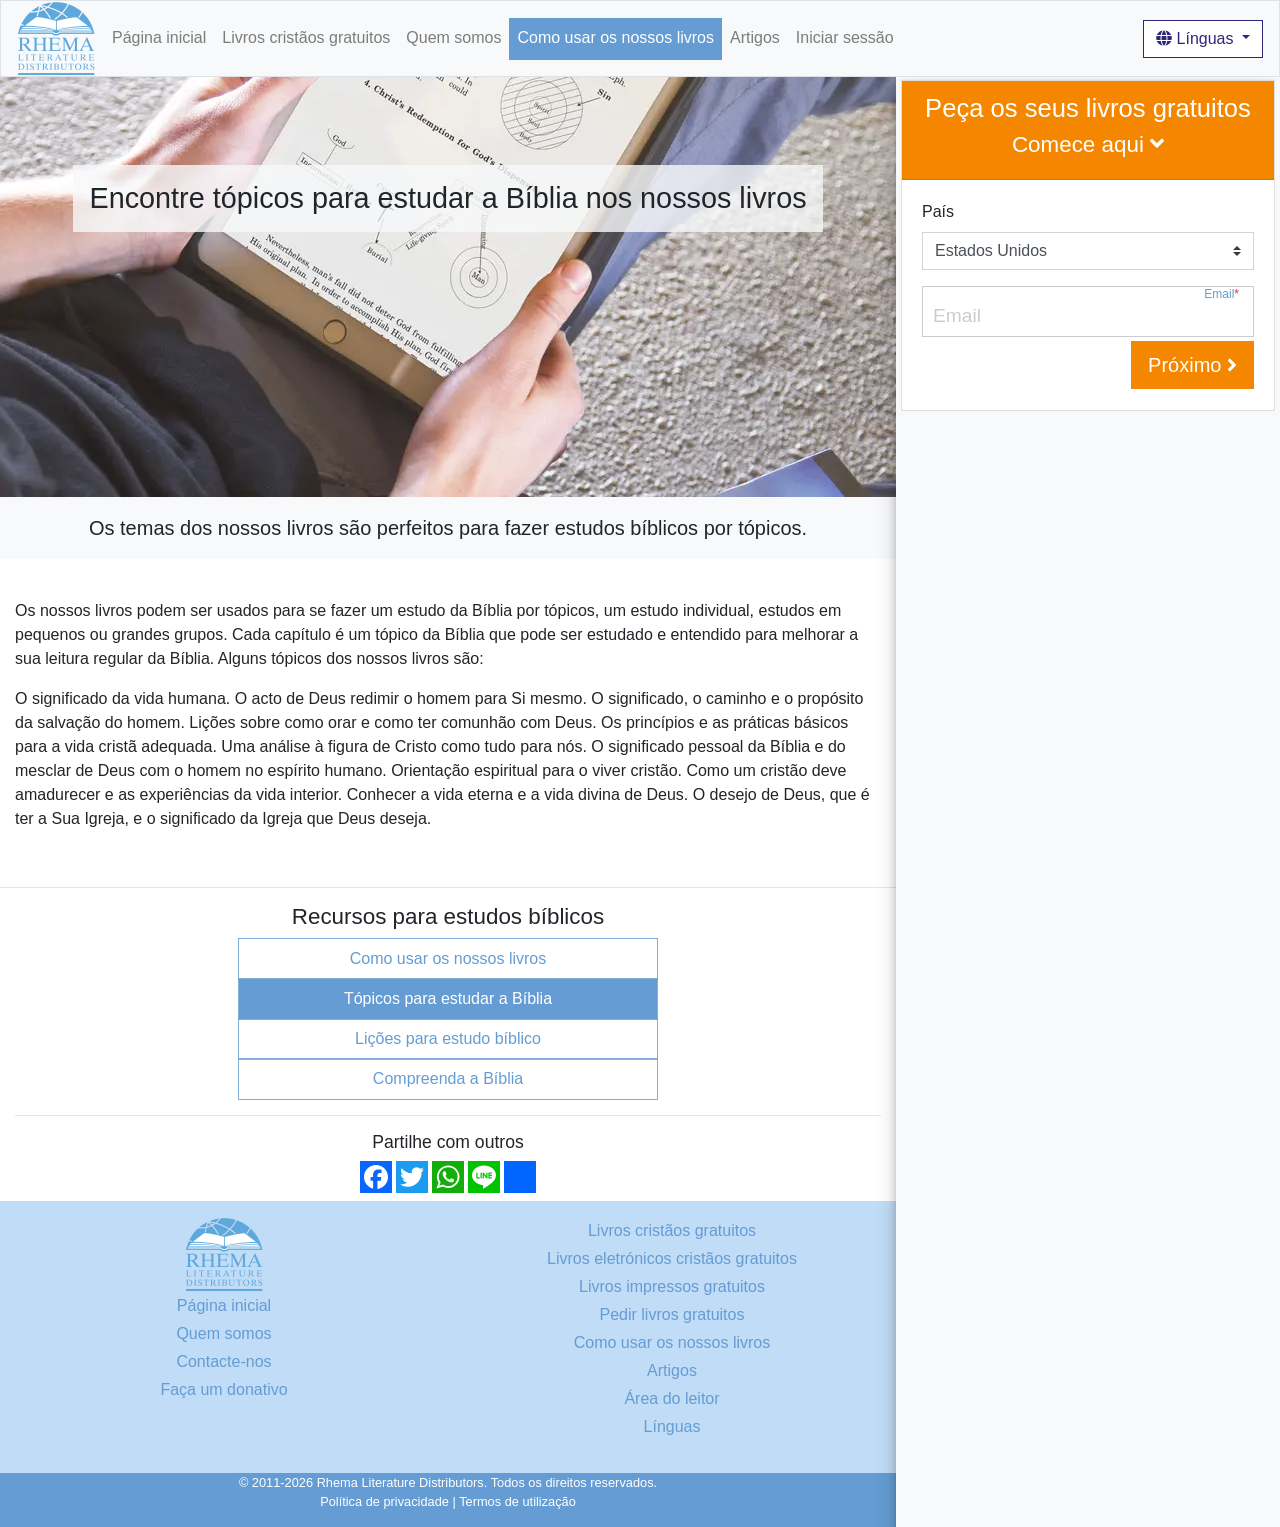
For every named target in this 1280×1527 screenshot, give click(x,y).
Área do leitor (671, 1398)
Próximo (1192, 365)
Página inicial (159, 37)
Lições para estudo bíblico (448, 1038)
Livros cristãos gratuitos (306, 37)
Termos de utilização (517, 1501)
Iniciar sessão (845, 37)
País (938, 211)
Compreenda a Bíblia (448, 1078)
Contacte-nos (223, 1361)
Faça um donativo (223, 1389)
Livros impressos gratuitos (672, 1286)
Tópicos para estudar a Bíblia (448, 998)
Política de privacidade (384, 1501)
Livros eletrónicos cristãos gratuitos (672, 1258)
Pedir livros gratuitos (672, 1314)
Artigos (755, 37)
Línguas (1197, 38)
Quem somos (453, 37)
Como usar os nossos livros (615, 37)
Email (1221, 294)
